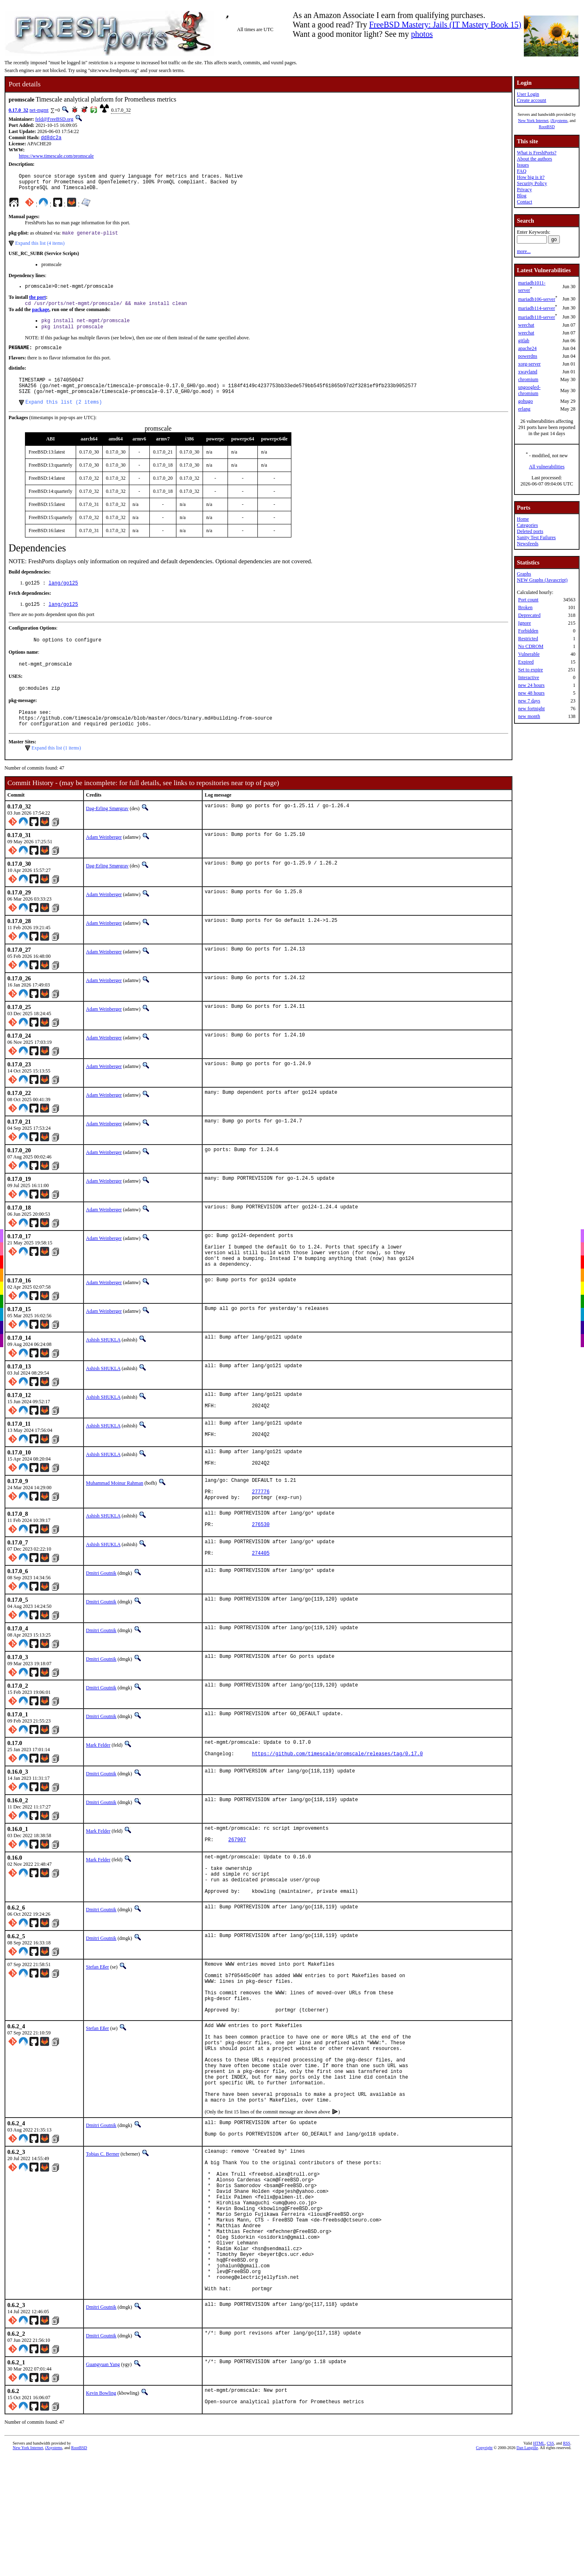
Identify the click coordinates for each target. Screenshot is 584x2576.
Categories (527, 525)
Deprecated (529, 615)
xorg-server (529, 364)
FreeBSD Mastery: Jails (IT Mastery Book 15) (445, 24)
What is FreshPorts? (537, 153)
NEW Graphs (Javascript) (542, 580)
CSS (550, 2565)
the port (37, 304)
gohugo (525, 401)
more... (524, 251)
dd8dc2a (51, 138)
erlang (524, 409)
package (40, 317)
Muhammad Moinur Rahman (114, 1521)
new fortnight (531, 708)
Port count (528, 600)
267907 (237, 1891)
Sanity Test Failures (536, 537)
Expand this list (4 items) (40, 248)
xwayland (527, 372)
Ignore (524, 623)
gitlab (523, 340)
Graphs (524, 574)
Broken (525, 607)
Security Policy (532, 183)
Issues (523, 165)
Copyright (484, 2570)
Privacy (524, 189)
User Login (528, 94)
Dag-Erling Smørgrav (107, 832)
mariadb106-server (536, 299)
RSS (566, 2565)
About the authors (534, 159)
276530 (260, 1570)
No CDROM (530, 646)
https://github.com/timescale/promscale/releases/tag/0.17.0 (337, 1803)
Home (523, 519)
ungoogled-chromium (529, 390)
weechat (526, 325)
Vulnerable (529, 654)
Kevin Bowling (101, 2513)
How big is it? (531, 177)
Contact (524, 202)
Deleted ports (530, 531)
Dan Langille (527, 2570)
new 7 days (529, 701)
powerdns (527, 356)
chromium (528, 379)
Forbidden (528, 631)
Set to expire (530, 670)
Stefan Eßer (97, 2026)
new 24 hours (531, 685)
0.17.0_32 (18, 110)
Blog (521, 196)
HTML (539, 2565)
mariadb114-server (536, 308)
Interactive (528, 677)
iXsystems (559, 120)
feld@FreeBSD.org (54, 119)
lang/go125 (63, 598)
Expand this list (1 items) (56, 772)
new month (529, 716)
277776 (260, 1532)
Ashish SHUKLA (103, 1371)
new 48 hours (531, 693)
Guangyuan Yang (103, 2485)
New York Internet (533, 120)
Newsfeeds (528, 543)
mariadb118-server (536, 317)
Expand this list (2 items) (63, 416)
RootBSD (547, 126)
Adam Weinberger (104, 861)
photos (422, 33)
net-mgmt (39, 110)
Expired (526, 662)
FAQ (521, 171)
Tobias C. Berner (102, 2243)
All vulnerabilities (547, 467)
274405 (260, 1601)
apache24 (527, 348)
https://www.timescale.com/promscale (56, 157)
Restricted (528, 638)
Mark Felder (98, 1792)
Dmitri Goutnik (101, 1620)
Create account (531, 100)
